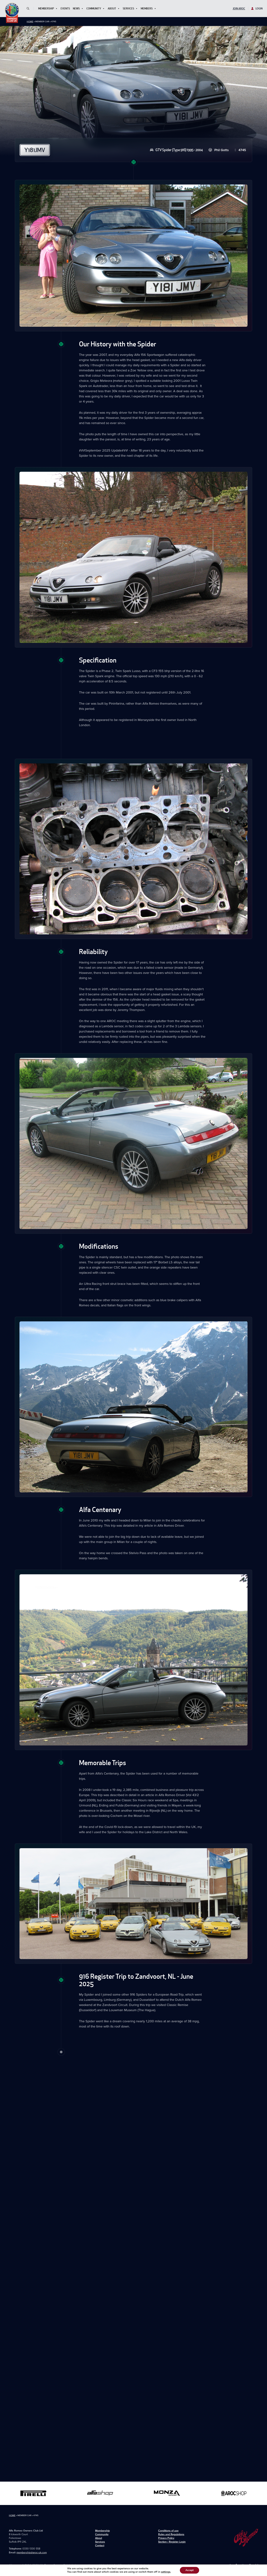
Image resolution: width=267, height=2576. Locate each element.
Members (148, 8)
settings (167, 2571)
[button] (29, 8)
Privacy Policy (166, 2538)
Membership (48, 8)
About (114, 8)
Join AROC (239, 8)
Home (30, 21)
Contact (99, 2545)
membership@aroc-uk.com (32, 2552)
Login (257, 8)
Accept (191, 2570)
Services (130, 8)
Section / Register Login (172, 2542)
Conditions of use (168, 2530)
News (78, 8)
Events (65, 8)
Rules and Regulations (171, 2534)
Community (95, 8)
